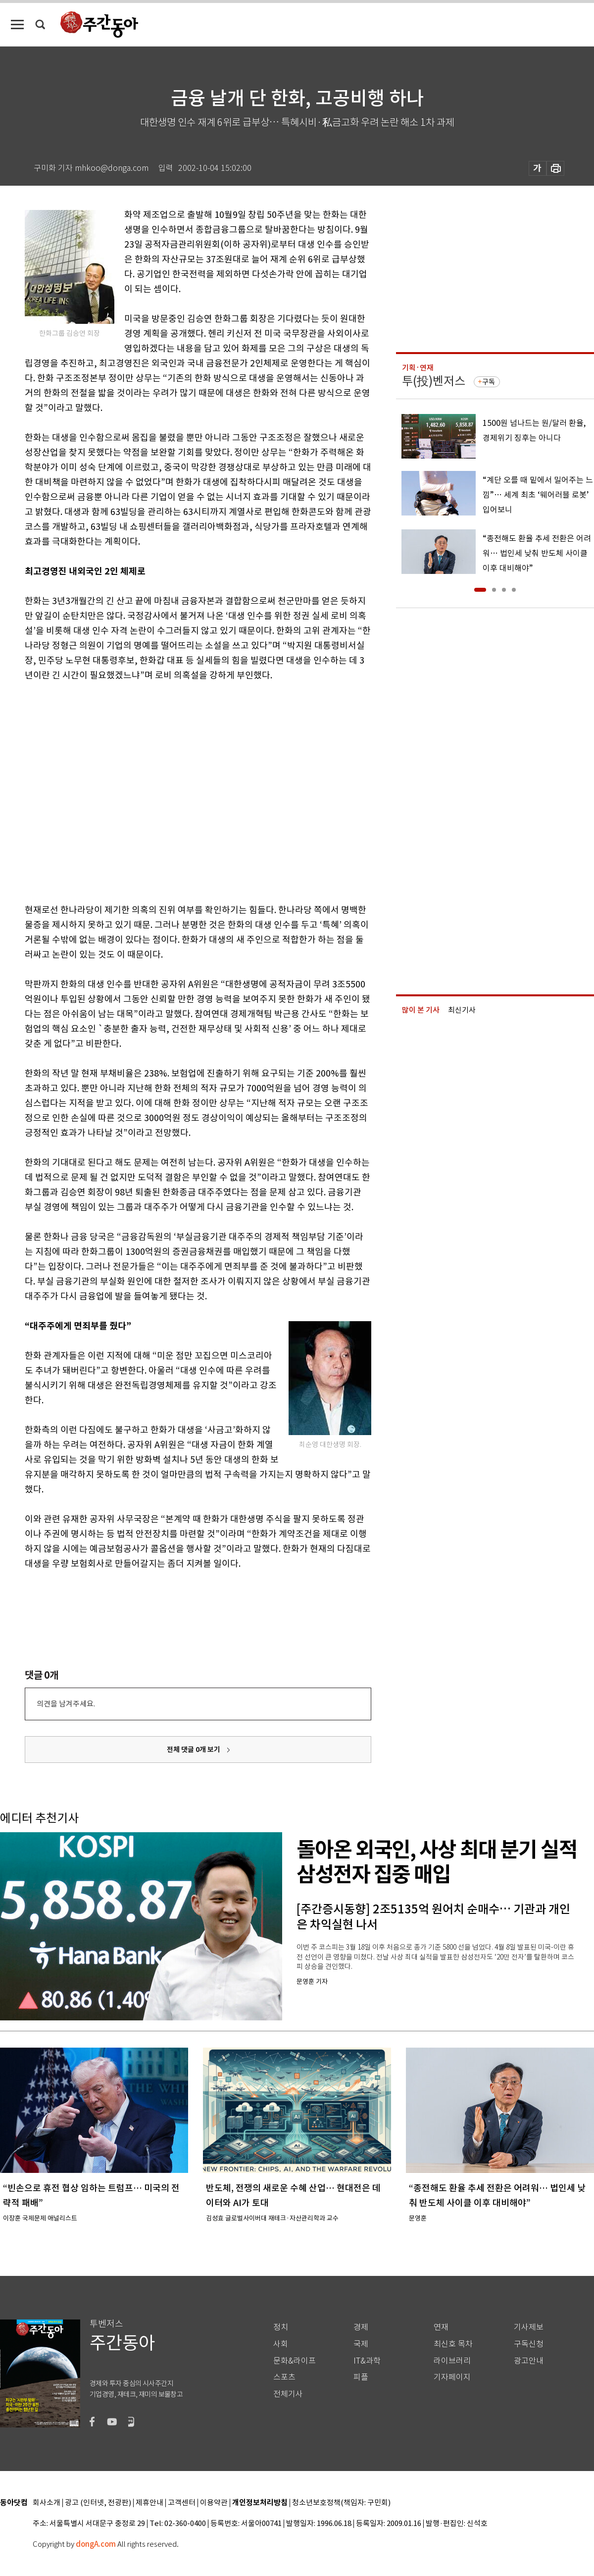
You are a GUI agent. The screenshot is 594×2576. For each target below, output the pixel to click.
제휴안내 (149, 2503)
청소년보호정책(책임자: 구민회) (341, 2503)
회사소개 (46, 2503)
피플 (360, 2377)
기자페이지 (452, 2377)
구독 (488, 381)
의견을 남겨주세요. (66, 1703)
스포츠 (284, 2377)
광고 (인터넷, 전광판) (98, 2503)
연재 (441, 2327)
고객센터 (182, 2503)
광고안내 (529, 2361)
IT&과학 (367, 2361)
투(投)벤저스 (433, 381)
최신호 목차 (453, 2344)
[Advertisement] (93, 790)
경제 (360, 2327)
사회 (280, 2344)
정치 (280, 2327)
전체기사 (288, 2394)
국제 (360, 2344)
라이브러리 (452, 2361)
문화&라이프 (294, 2361)
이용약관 (214, 2503)
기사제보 (529, 2327)
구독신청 (529, 2344)
